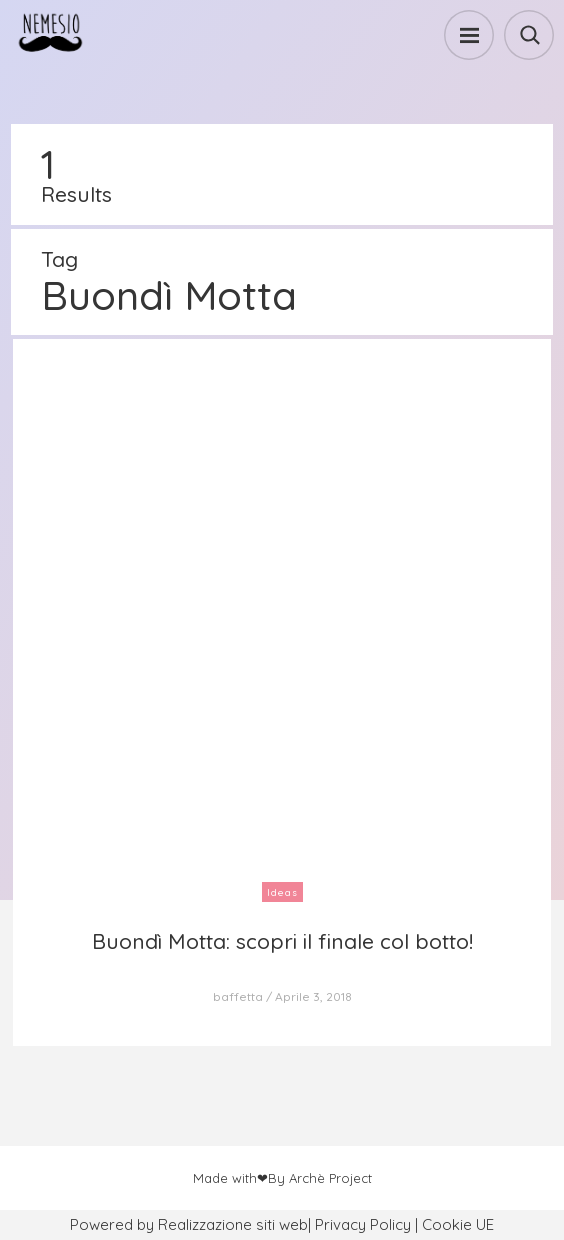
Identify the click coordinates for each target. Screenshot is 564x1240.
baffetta (238, 996)
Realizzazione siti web (233, 1224)
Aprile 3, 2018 (313, 996)
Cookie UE (458, 1224)
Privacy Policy (363, 1224)
